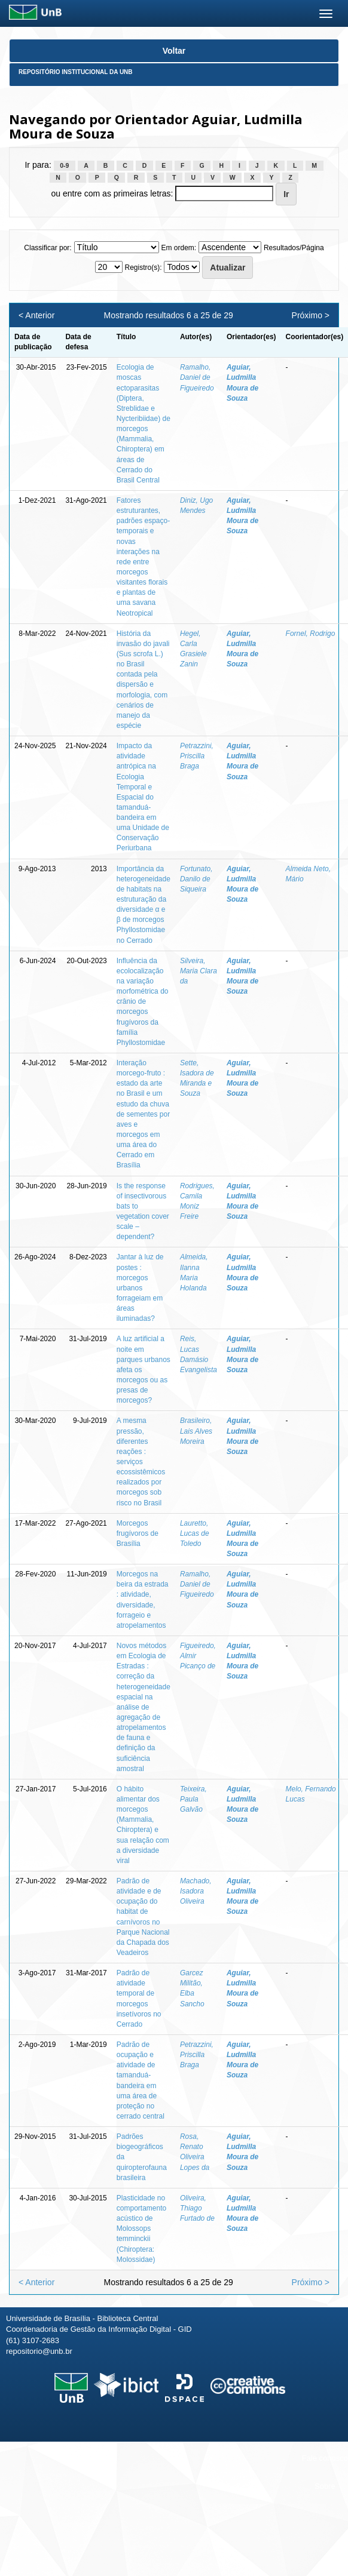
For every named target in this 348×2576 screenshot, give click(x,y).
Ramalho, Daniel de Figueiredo (197, 377)
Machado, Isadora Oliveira (196, 1891)
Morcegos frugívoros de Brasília (137, 1533)
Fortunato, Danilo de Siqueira (196, 879)
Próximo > (310, 315)
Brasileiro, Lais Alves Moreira (196, 1430)
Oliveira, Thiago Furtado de (197, 2208)
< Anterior (36, 315)
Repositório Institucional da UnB (76, 72)
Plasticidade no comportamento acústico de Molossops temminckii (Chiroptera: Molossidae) (141, 2229)
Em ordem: (178, 248)
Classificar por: (47, 248)
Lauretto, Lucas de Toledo (194, 1533)
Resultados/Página (294, 248)
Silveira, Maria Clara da (198, 971)
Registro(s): (142, 267)
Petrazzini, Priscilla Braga (196, 756)
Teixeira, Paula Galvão (193, 1799)
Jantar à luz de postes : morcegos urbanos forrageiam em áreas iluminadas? (140, 1288)
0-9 (64, 165)
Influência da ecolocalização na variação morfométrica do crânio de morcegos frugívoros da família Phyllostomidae (143, 1002)
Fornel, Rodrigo (310, 633)
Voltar (174, 51)
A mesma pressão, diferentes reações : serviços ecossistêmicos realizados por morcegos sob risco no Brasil (141, 1461)
